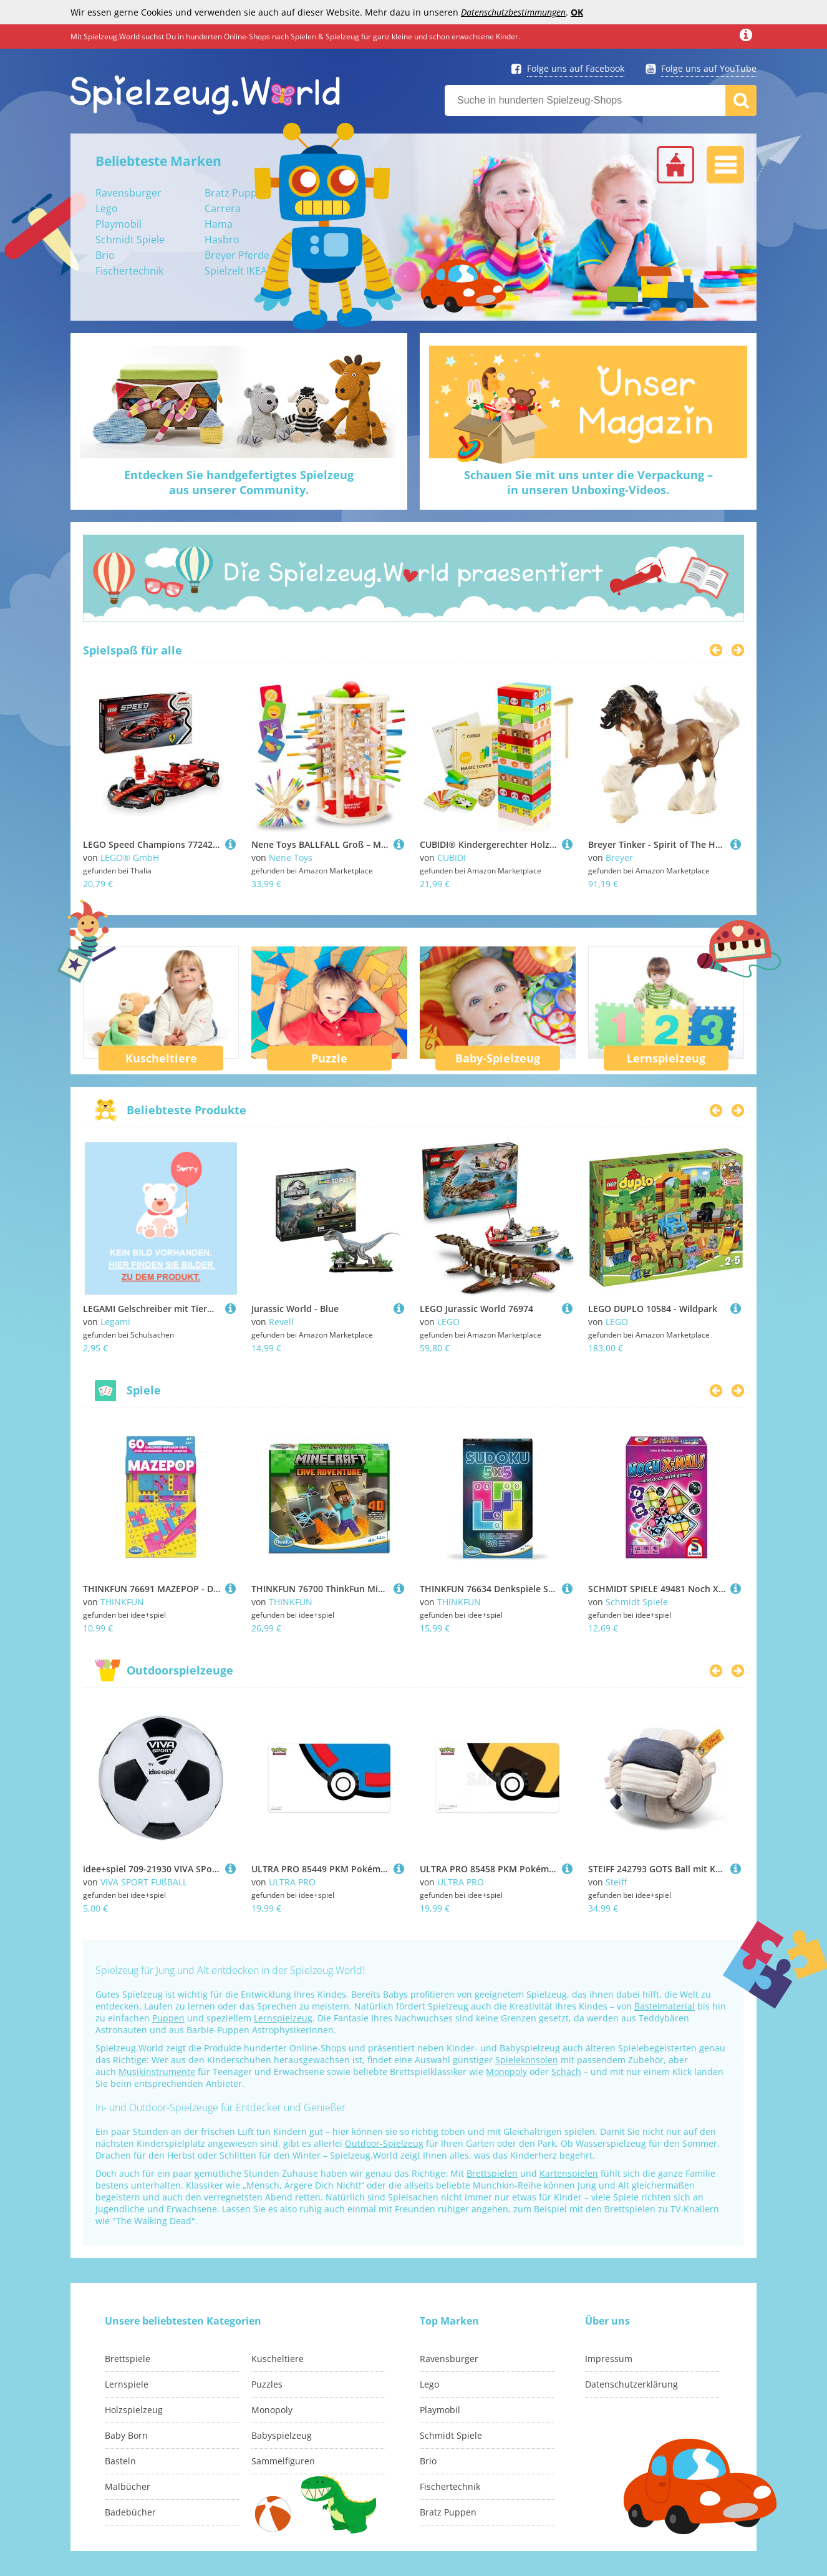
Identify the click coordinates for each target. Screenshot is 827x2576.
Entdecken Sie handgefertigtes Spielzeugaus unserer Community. (239, 482)
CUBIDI (451, 857)
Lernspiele (126, 2384)
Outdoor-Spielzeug (384, 2143)
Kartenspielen (568, 2173)
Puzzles (267, 2384)
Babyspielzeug (281, 2435)
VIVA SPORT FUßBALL (143, 1882)
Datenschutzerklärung (631, 2384)
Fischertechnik (129, 271)
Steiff (616, 1882)
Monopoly (506, 2072)
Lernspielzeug (666, 1058)
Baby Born (126, 2435)
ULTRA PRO (292, 1882)
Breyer (619, 857)
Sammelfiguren (283, 2461)
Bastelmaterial (664, 2006)
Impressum (608, 2359)
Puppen (168, 2018)
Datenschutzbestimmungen (513, 12)
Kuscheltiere (161, 1058)
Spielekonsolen (526, 2060)
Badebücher (130, 2512)
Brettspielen (492, 2173)
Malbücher (127, 2486)
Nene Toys (290, 857)
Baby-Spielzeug (497, 1058)
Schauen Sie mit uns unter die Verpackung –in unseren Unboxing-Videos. (588, 482)
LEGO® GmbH (129, 857)
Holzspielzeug (134, 2410)
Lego (106, 208)
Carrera (223, 208)
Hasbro (222, 239)
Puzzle (329, 1058)
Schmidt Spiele (130, 239)
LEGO (448, 1322)
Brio (105, 255)
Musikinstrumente (156, 2072)
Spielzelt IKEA (236, 271)
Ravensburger (128, 193)
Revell (281, 1322)
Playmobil (118, 224)
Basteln (120, 2461)
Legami (115, 1322)
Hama (219, 224)
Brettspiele (127, 2359)
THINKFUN (122, 1602)
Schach (566, 2072)
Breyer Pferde (237, 255)
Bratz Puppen (237, 193)
